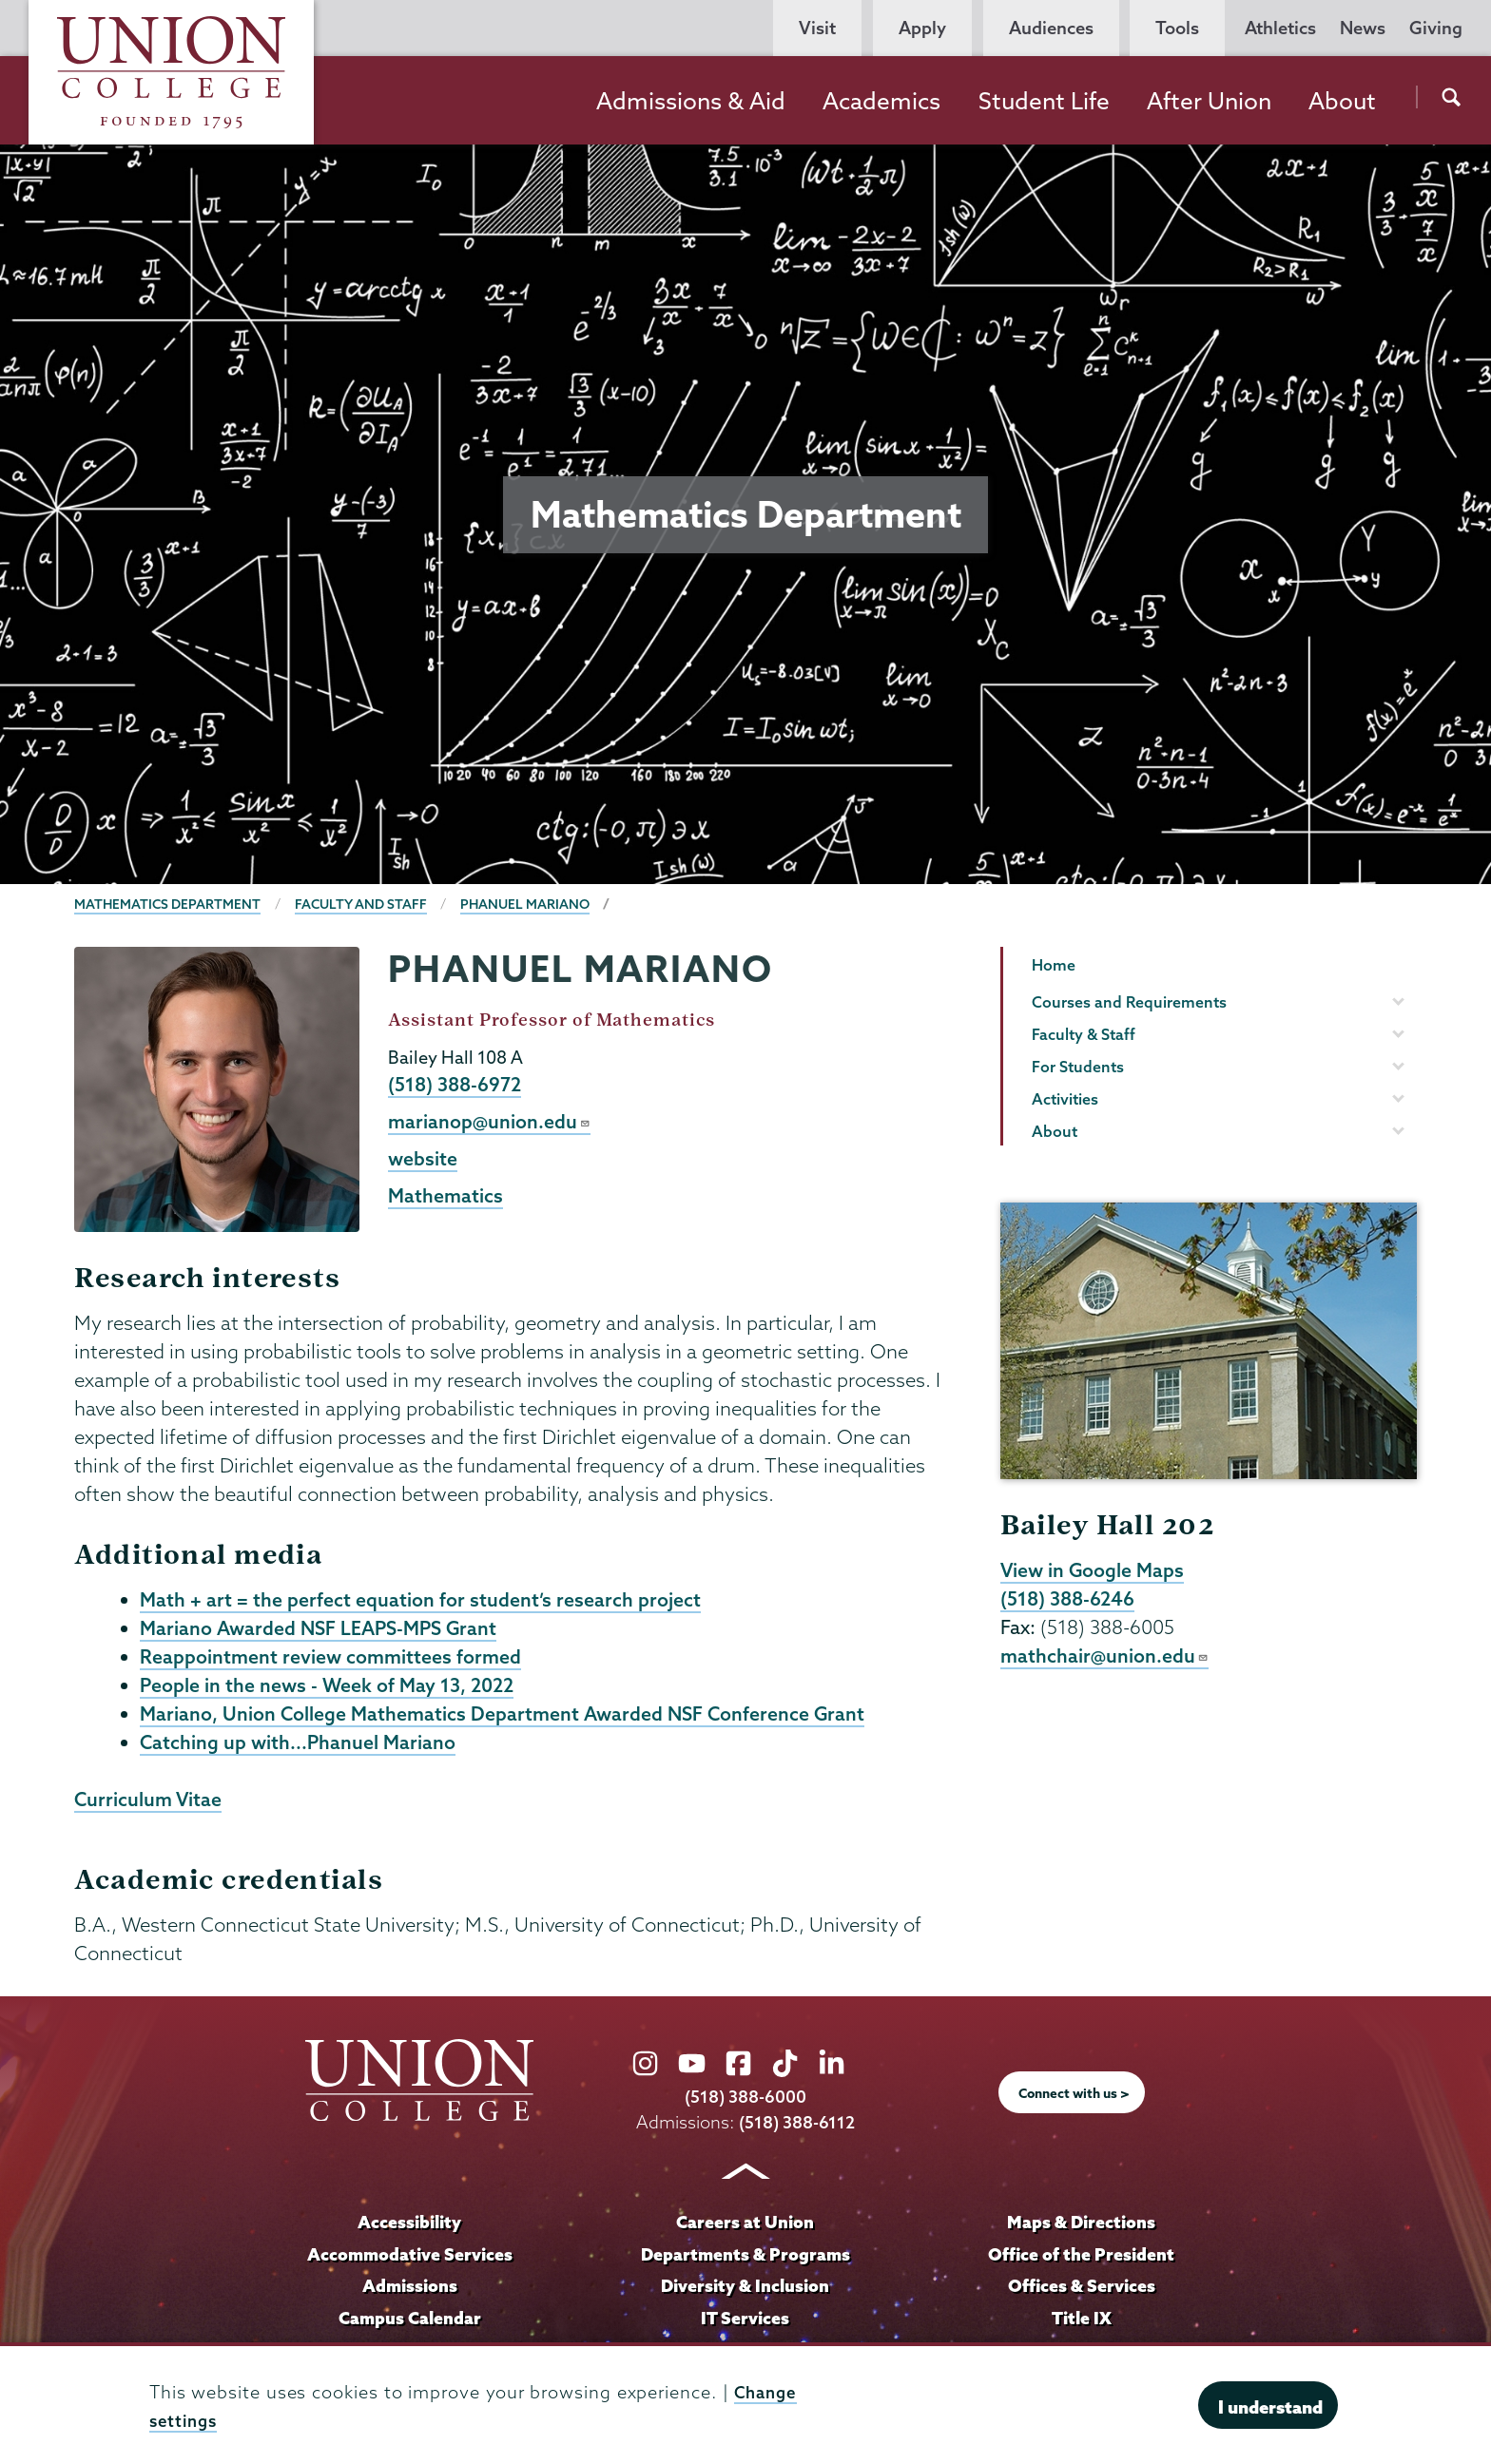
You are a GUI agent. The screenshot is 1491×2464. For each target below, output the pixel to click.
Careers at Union (745, 2228)
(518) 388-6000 (745, 2103)
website (423, 1160)
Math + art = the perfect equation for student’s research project (421, 1600)
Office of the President (1081, 2260)
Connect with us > (1074, 2099)
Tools (1177, 28)
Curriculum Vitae (149, 1805)
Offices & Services (1081, 2292)
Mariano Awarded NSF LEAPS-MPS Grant (324, 1629)
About (1342, 101)
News (1362, 28)
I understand (1270, 2407)
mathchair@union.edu (1105, 1658)
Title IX (1082, 2324)
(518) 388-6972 (457, 1084)
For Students (1078, 1066)
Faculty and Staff (366, 904)
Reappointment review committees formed (333, 1658)
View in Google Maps (1094, 1570)
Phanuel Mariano (533, 904)
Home (1053, 964)
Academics (881, 101)
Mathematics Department (168, 904)
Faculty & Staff (1083, 1034)
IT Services (745, 2324)
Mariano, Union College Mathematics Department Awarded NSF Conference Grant (507, 1717)
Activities (1065, 1098)
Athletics (1280, 28)
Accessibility (410, 2228)
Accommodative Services (409, 2260)
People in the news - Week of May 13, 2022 (330, 1688)
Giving (1435, 28)
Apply (922, 28)
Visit (817, 28)
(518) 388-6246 (1070, 1600)
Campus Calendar (410, 2324)
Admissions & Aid (690, 101)
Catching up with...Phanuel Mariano (299, 1747)
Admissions (409, 2292)
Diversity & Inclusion (745, 2292)
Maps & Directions (1081, 2228)
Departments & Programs (745, 2260)
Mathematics (446, 1198)
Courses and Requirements (1129, 1001)
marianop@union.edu (490, 1122)
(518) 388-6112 (797, 2129)
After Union (1209, 101)
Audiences (1051, 28)
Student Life (1044, 101)
